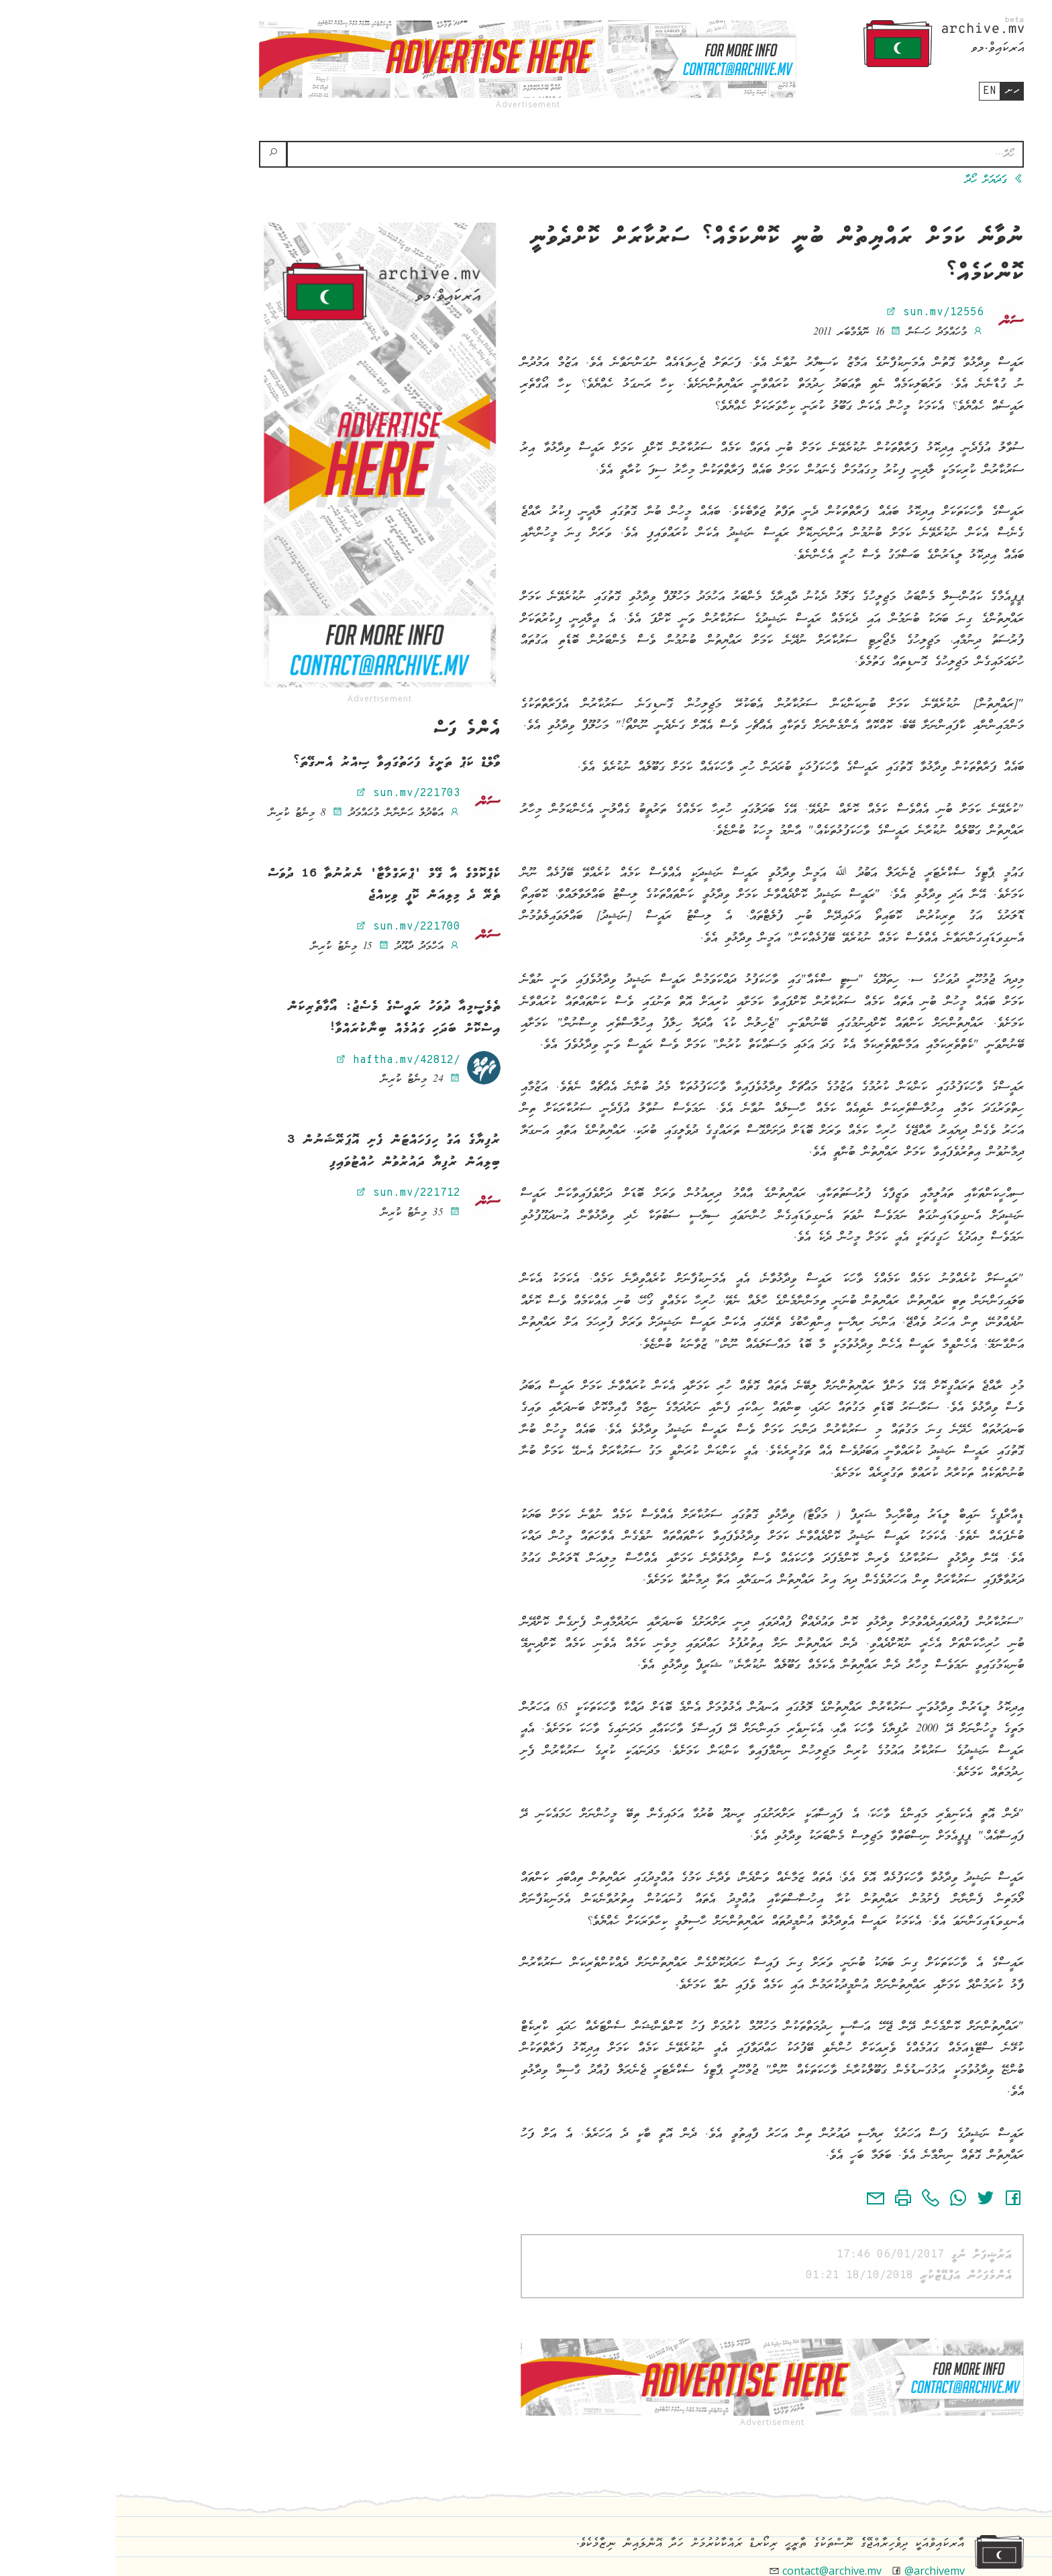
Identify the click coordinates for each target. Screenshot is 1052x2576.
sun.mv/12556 (819, 312)
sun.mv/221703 (292, 793)
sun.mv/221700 (292, 927)
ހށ (896, 91)
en (874, 91)
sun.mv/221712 (292, 1193)
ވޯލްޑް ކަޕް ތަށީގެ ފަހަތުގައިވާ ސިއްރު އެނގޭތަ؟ (281, 763)
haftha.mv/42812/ (282, 1060)
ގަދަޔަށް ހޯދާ (878, 180)
